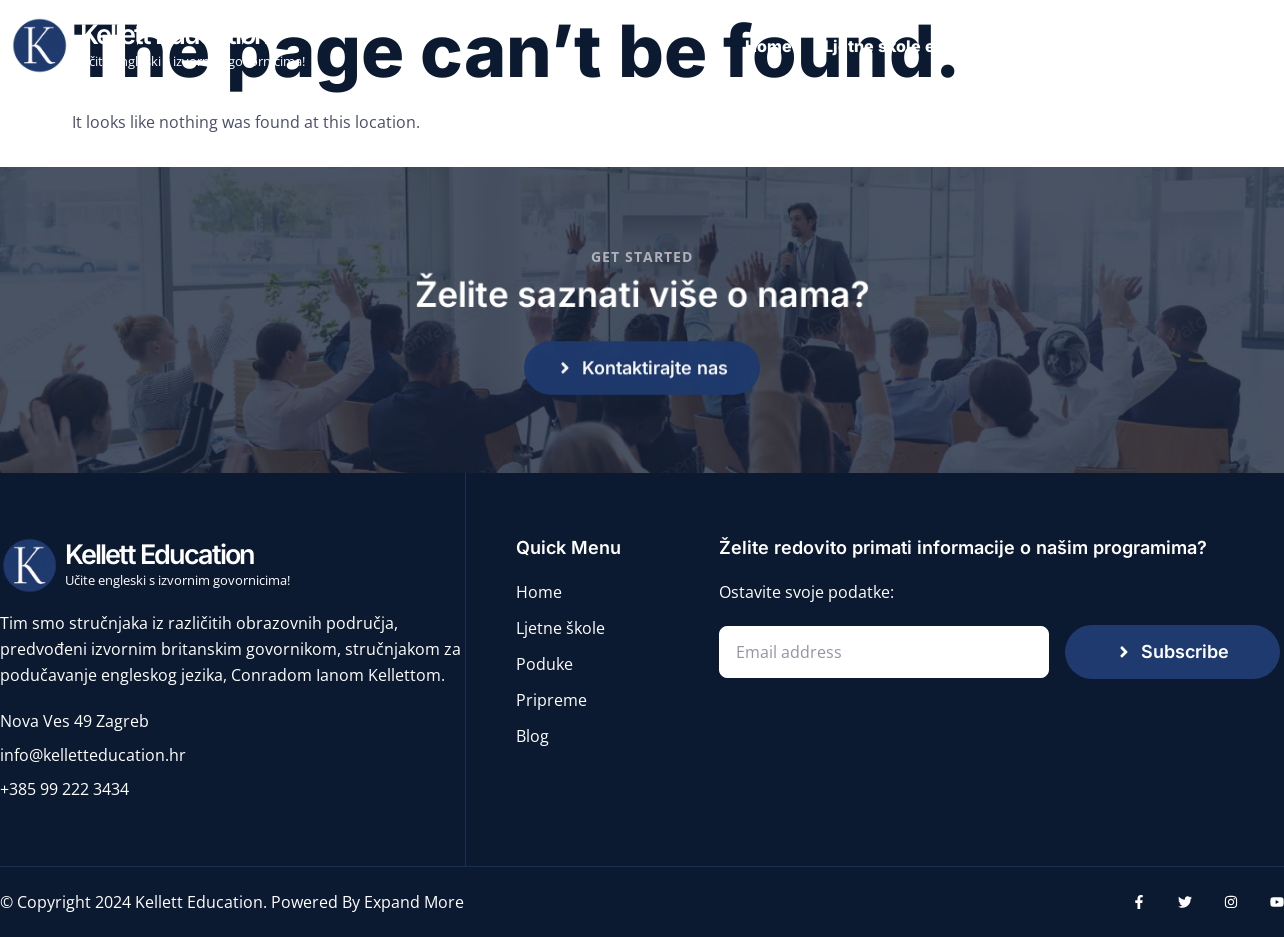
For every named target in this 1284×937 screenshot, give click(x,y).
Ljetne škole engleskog (916, 46)
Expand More (414, 902)
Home (768, 46)
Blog (1255, 46)
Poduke (1069, 46)
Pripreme (1168, 46)
